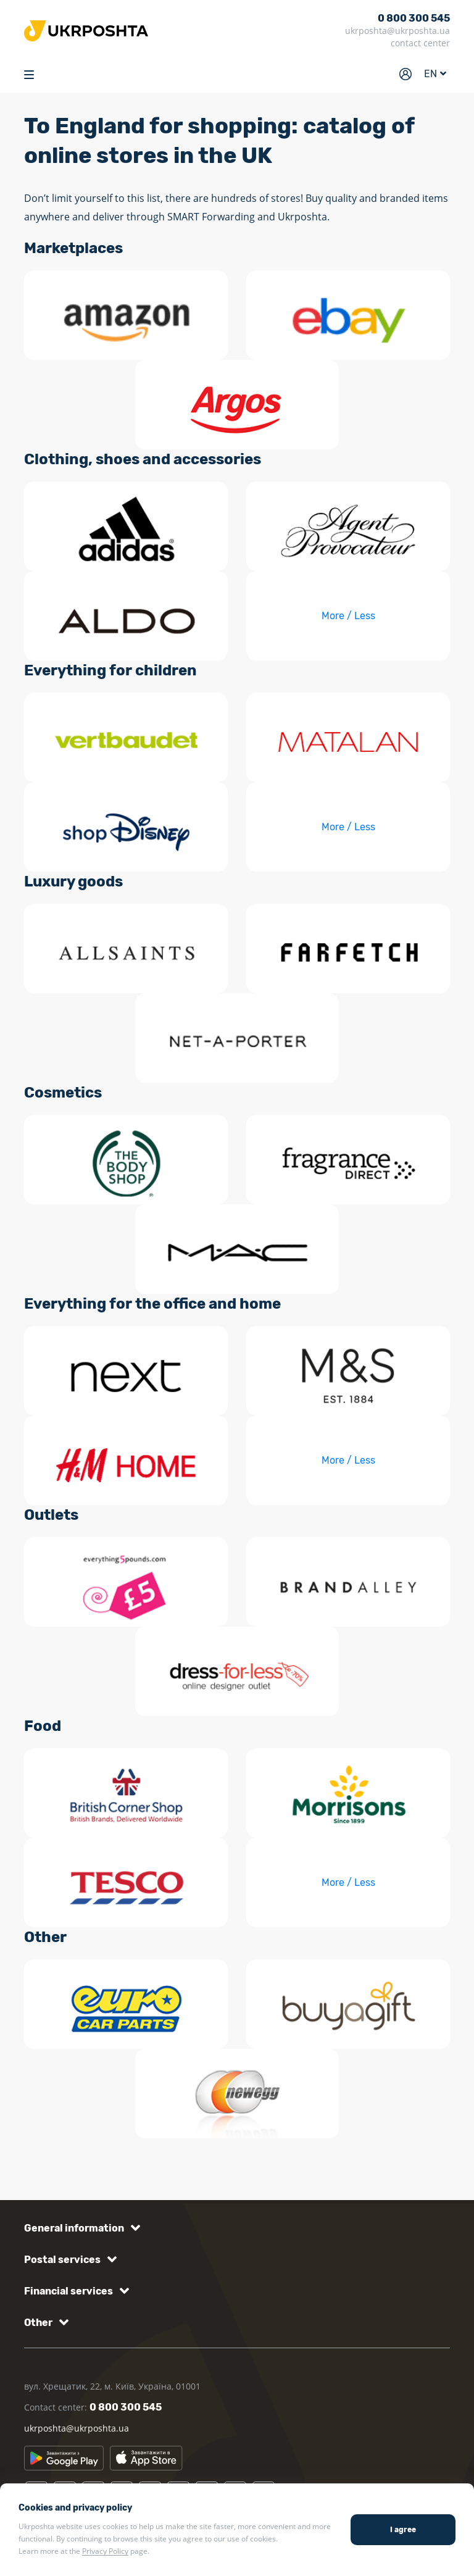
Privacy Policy (105, 2551)
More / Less (348, 616)
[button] (80, 2228)
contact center (420, 43)
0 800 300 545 (414, 18)
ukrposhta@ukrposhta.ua (397, 30)
